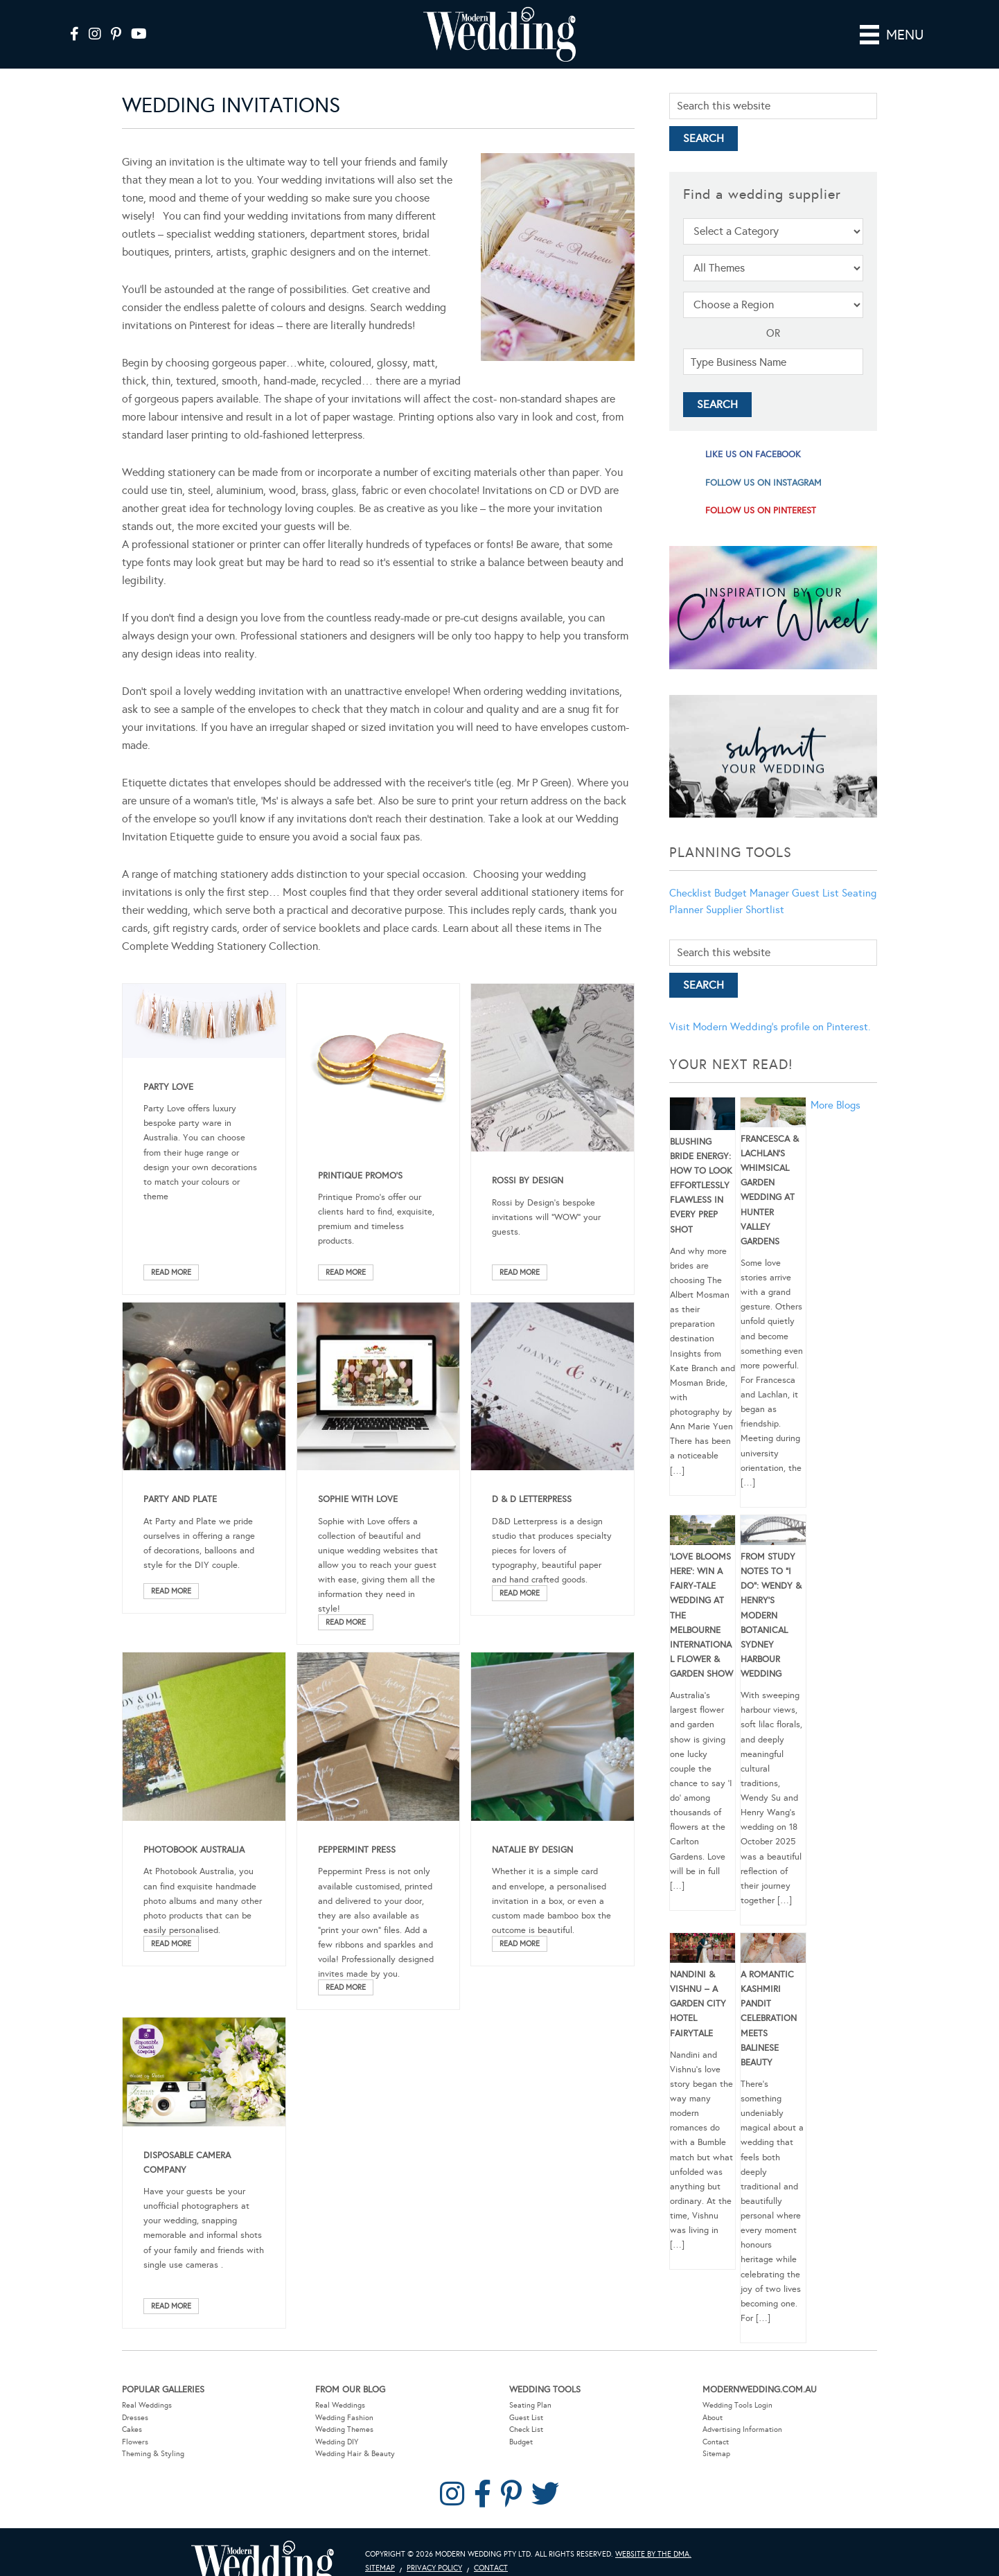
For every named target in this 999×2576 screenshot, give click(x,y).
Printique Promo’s (360, 1175)
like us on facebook (753, 454)
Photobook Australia (194, 1849)
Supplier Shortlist (745, 909)
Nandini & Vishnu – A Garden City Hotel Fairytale (698, 2004)
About (712, 2417)
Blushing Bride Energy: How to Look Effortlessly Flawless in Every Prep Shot (701, 1185)
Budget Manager (751, 893)
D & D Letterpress (532, 1499)
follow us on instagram (763, 482)
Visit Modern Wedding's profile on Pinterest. (769, 1027)
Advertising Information (742, 2429)
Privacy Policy (434, 2568)
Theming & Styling (153, 2453)
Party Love (168, 1087)
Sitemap (716, 2453)
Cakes (132, 2429)
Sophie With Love (358, 1499)
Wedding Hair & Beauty (355, 2453)
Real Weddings (147, 2405)
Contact (715, 2441)
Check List (526, 2429)
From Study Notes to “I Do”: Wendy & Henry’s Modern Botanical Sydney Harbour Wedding (771, 1615)
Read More (171, 1272)
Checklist (690, 893)
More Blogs (835, 1105)
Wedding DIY (336, 2441)
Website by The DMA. (653, 2554)
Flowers (135, 2441)
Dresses (135, 2417)
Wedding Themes (344, 2429)
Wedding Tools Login (737, 2405)
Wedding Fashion (344, 2417)
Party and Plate (180, 1499)
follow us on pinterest (760, 510)
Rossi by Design (527, 1180)
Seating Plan (530, 2405)
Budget (521, 2441)
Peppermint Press (357, 1849)
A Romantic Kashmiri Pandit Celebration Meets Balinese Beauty (769, 2018)
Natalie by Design (532, 1849)
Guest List (815, 893)
